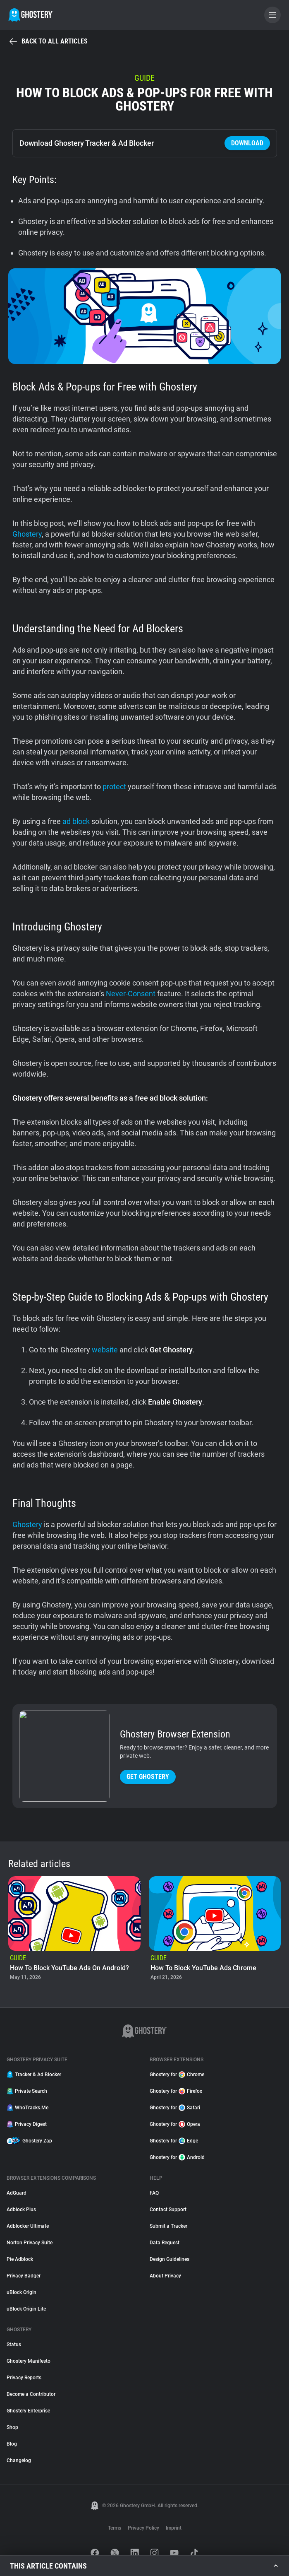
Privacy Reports (24, 2378)
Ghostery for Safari (175, 2107)
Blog (12, 2444)
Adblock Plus (21, 2209)
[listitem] (74, 1929)
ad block (76, 821)
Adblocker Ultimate (28, 2226)
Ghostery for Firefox (176, 2091)
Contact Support (168, 2209)
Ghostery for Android (177, 2157)
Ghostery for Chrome (177, 2074)
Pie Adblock (20, 2259)
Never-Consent (130, 993)
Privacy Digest (27, 2124)
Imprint (174, 2528)
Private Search (27, 2091)
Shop (12, 2427)
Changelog (19, 2460)
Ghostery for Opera (175, 2124)
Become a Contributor (31, 2394)
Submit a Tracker (168, 2226)
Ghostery (27, 534)
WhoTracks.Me (27, 2107)
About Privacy (165, 2276)
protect (114, 786)
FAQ (154, 2193)
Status (14, 2344)
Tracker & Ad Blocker (34, 2074)
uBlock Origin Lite (26, 2309)
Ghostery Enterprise (28, 2411)
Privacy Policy (143, 2528)
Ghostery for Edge (174, 2140)
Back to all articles (48, 41)
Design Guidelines (169, 2259)
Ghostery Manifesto (28, 2361)
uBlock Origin (21, 2292)
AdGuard (16, 2193)
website (105, 1349)
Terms (114, 2528)
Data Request (164, 2243)
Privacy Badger (24, 2276)
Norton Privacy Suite (30, 2243)
